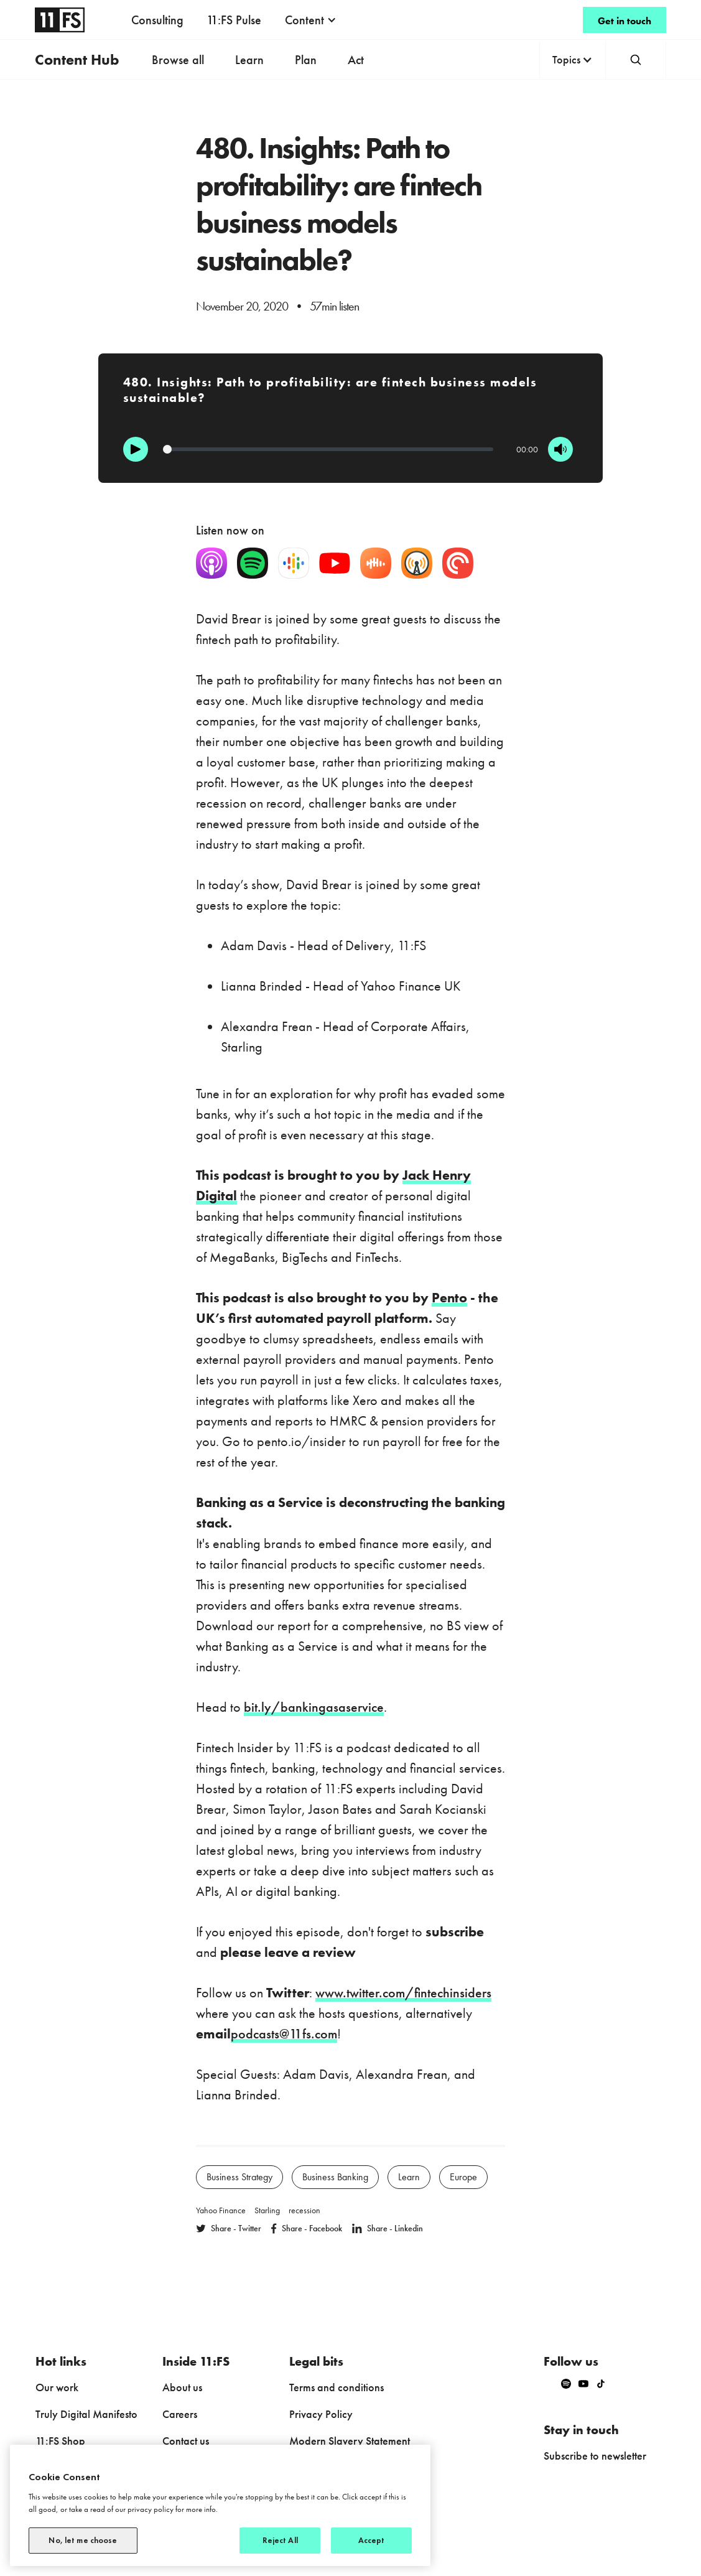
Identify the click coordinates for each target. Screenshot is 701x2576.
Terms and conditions (336, 2387)
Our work (56, 2387)
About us (182, 2387)
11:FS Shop (60, 2441)
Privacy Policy (321, 2414)
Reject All (280, 2540)
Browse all (178, 60)
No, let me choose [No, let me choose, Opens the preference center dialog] (83, 2540)
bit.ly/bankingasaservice (314, 1707)
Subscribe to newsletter (595, 2455)
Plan (306, 60)
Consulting (157, 20)
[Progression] (328, 449)
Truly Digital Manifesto (86, 2414)
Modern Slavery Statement (349, 2441)
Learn (249, 60)
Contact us (185, 2441)
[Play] (135, 449)
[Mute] (560, 449)
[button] (310, 20)
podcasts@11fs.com (284, 2034)
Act (356, 60)
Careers (179, 2414)
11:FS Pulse (234, 20)
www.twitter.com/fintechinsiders (403, 1993)
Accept (371, 2540)
